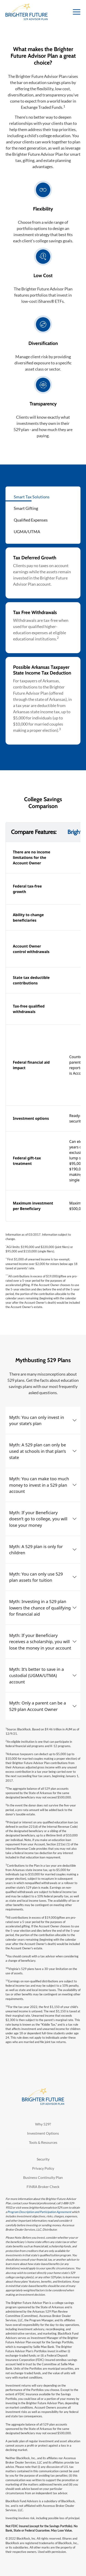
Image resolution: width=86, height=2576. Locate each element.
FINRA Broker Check (43, 2186)
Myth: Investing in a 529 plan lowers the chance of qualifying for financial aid (40, 1607)
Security (43, 2159)
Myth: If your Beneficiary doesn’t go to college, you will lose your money (38, 1519)
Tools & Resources (43, 2142)
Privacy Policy (43, 2168)
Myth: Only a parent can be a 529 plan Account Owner (37, 1706)
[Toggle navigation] (76, 12)
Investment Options (43, 2133)
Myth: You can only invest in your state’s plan (36, 1420)
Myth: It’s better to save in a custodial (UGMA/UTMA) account (36, 1675)
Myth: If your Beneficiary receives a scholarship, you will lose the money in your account (40, 1641)
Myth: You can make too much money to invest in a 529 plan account (39, 1485)
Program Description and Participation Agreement (39, 2212)
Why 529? (43, 2124)
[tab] (31, 497)
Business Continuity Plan (43, 2177)
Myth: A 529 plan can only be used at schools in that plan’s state (37, 1451)
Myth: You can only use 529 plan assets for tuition (36, 1577)
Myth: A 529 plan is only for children (36, 1549)
